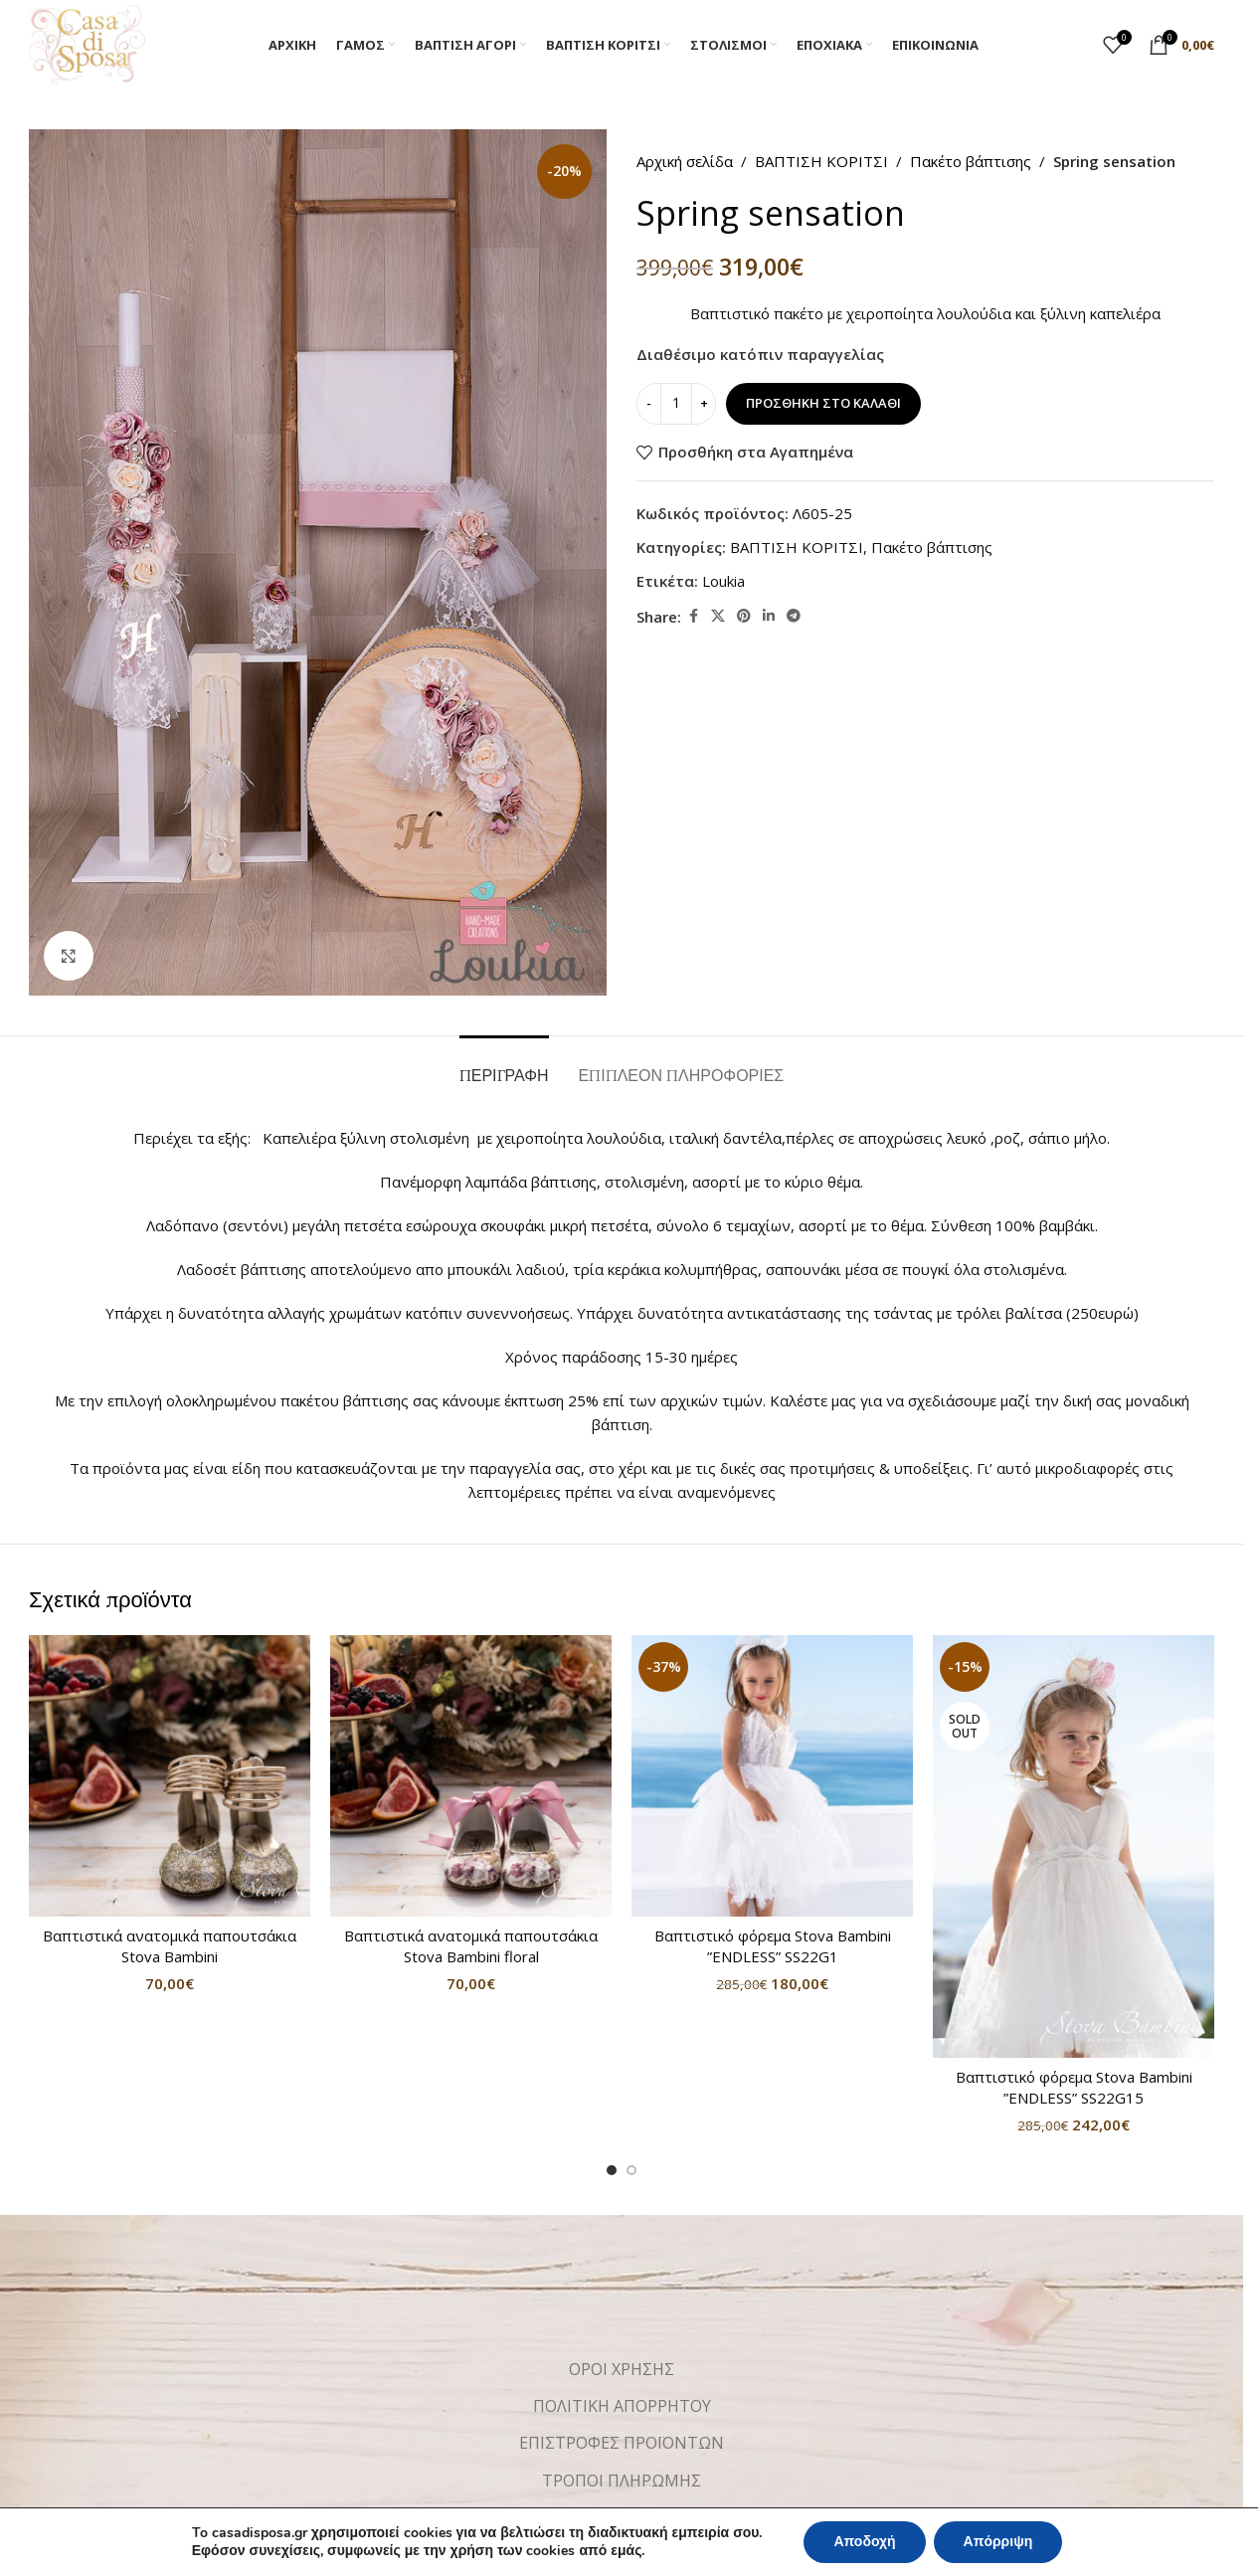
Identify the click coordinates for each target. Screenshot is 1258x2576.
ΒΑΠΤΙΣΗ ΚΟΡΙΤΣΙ (821, 161)
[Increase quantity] (703, 404)
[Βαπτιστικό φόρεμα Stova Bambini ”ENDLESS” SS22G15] (1073, 1846)
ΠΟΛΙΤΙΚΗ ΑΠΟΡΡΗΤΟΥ (622, 2406)
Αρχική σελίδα (684, 161)
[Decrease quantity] (648, 404)
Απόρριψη (998, 2541)
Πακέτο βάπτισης (970, 161)
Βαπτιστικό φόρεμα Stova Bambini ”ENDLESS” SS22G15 (1074, 2087)
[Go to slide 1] (612, 2170)
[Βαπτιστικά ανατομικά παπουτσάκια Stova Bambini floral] (471, 1776)
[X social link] (718, 616)
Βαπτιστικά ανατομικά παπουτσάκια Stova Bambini (169, 1946)
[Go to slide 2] (631, 2170)
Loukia (723, 581)
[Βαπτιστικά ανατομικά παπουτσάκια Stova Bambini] (169, 1776)
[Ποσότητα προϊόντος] (676, 404)
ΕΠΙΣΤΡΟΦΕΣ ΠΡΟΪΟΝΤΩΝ (621, 2443)
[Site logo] (87, 43)
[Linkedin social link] (769, 616)
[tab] (504, 1065)
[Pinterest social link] (744, 616)
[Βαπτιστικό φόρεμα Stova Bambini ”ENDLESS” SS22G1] (772, 1776)
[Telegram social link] (794, 616)
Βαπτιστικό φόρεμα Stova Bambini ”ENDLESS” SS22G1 (772, 1946)
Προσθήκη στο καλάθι (823, 403)
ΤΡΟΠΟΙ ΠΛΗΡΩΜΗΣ (621, 2480)
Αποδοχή (864, 2541)
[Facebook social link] (693, 616)
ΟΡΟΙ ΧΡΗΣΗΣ (621, 2369)
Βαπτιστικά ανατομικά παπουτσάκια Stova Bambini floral (471, 1946)
